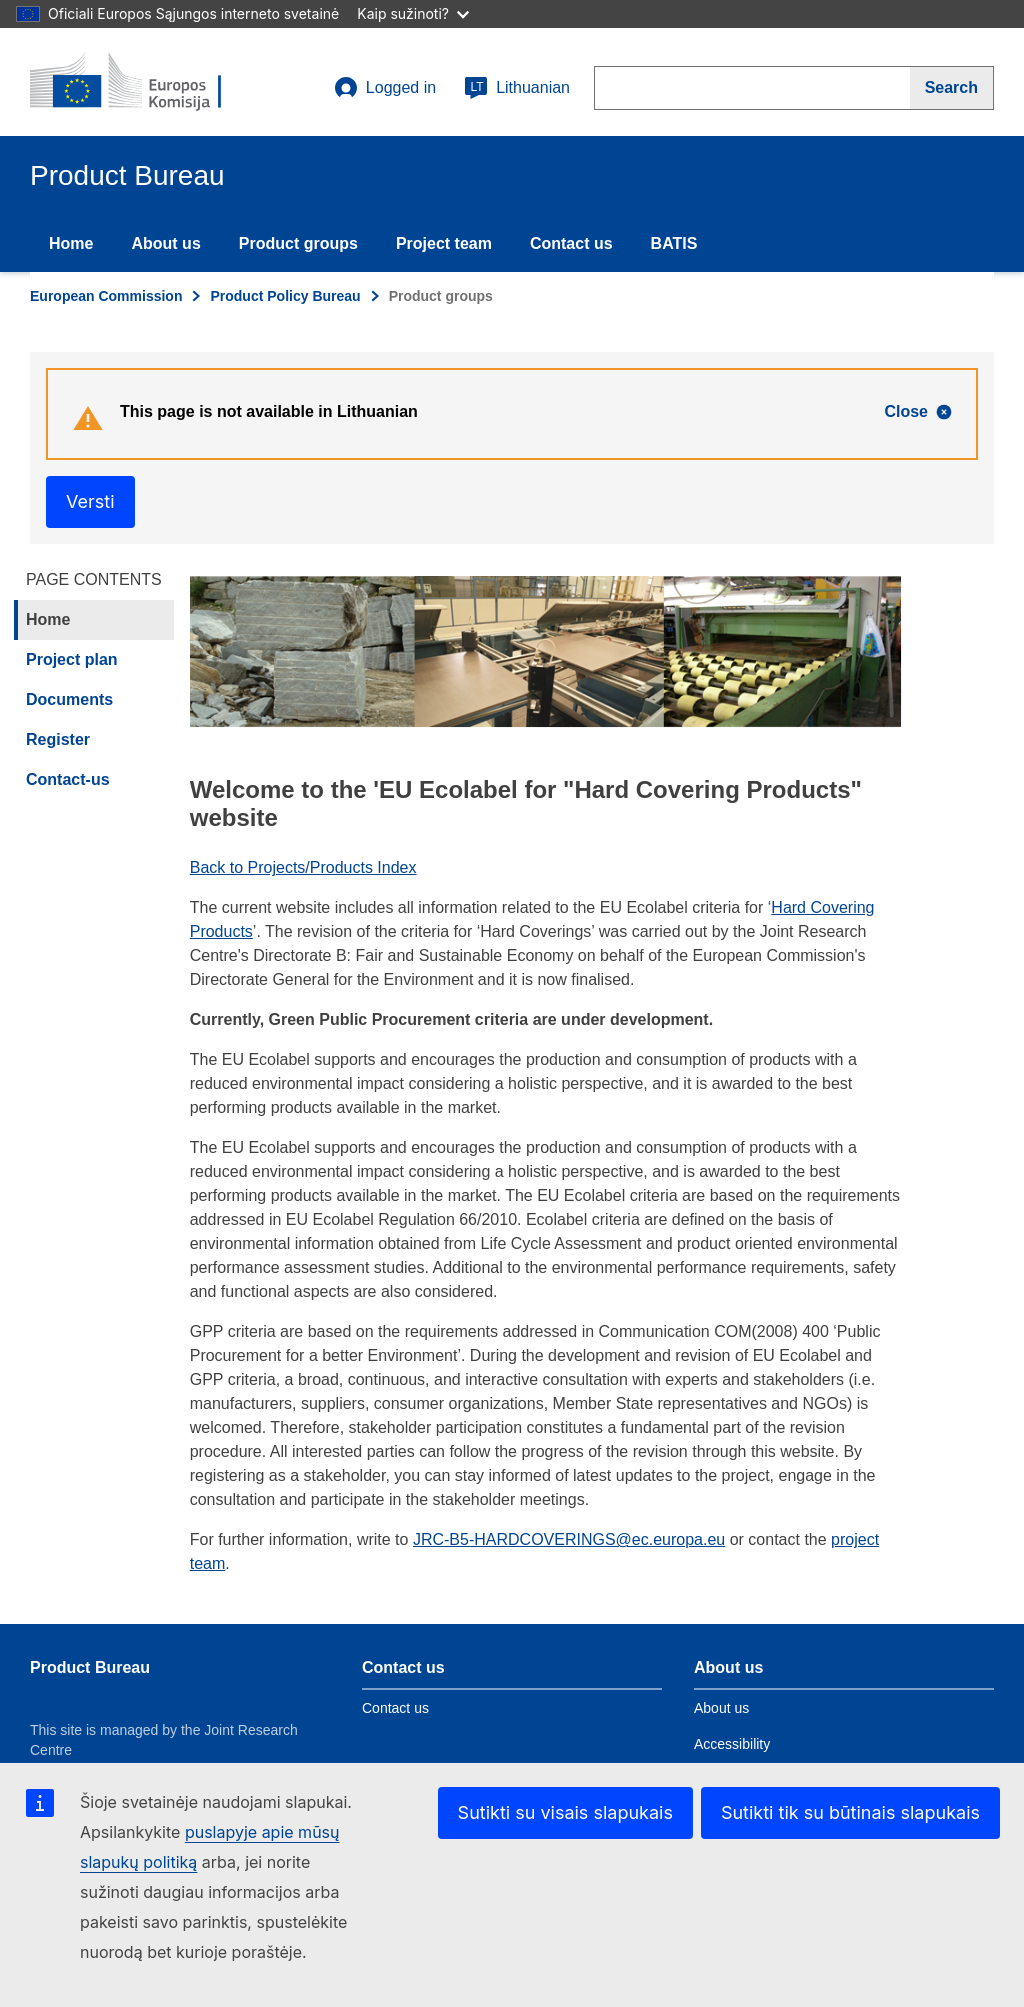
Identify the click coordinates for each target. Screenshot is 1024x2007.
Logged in (385, 88)
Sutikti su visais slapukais (565, 1812)
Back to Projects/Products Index (303, 867)
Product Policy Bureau (285, 296)
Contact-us (68, 779)
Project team (444, 243)
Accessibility (732, 1744)
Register (58, 739)
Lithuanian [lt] (517, 88)
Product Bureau (90, 1667)
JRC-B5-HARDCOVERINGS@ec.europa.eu (569, 1539)
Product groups (298, 243)
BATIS (674, 243)
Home (71, 243)
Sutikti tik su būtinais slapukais (850, 1812)
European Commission (106, 296)
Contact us (571, 243)
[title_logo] (151, 82)
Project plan (72, 659)
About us (165, 243)
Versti (90, 501)
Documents (69, 699)
